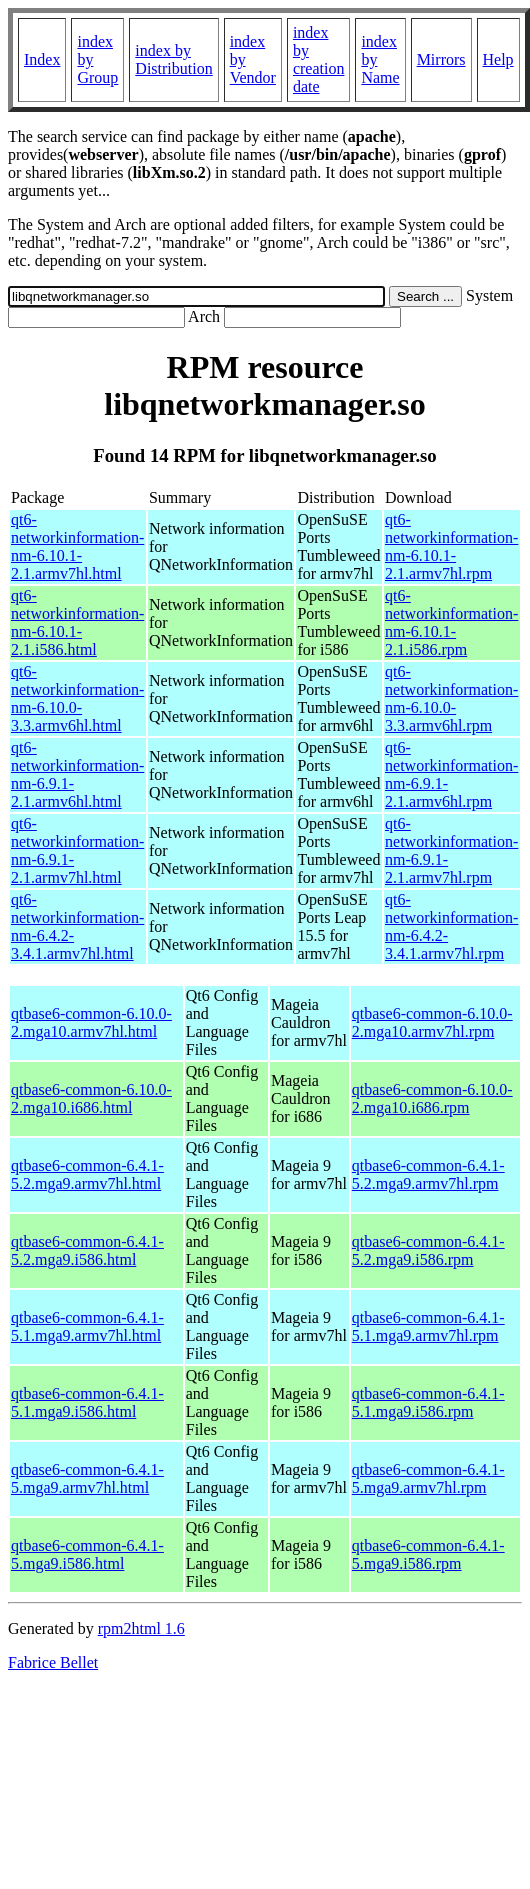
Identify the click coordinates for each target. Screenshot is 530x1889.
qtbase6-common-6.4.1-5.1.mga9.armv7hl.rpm (428, 1326)
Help (498, 59)
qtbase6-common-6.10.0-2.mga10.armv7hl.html (91, 1022)
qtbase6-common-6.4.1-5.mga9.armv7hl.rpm (428, 1478)
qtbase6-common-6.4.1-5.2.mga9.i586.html (87, 1250)
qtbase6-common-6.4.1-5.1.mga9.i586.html (87, 1402)
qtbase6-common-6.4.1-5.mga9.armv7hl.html (87, 1478)
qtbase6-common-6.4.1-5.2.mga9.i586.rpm (428, 1250)
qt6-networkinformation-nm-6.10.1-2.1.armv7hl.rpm (451, 546)
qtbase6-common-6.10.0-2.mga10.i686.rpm (432, 1098)
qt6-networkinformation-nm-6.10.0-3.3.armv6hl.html (77, 698)
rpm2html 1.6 (141, 1628)
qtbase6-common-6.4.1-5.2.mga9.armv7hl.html (87, 1174)
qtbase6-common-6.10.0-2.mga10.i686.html (91, 1098)
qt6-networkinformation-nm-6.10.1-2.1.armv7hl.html (77, 546)
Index (42, 59)
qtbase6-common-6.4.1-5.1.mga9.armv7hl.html (87, 1326)
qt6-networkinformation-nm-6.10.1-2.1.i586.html (77, 622)
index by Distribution (173, 59)
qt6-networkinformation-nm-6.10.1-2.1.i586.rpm (451, 622)
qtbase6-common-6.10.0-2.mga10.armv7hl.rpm (432, 1022)
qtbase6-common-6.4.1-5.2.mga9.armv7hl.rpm (428, 1174)
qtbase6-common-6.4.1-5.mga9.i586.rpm (428, 1554)
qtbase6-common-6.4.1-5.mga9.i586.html (87, 1554)
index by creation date (319, 59)
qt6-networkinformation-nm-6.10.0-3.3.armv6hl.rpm (451, 698)
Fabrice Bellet (53, 1662)
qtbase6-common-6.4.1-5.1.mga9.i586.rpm (428, 1402)
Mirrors (441, 59)
